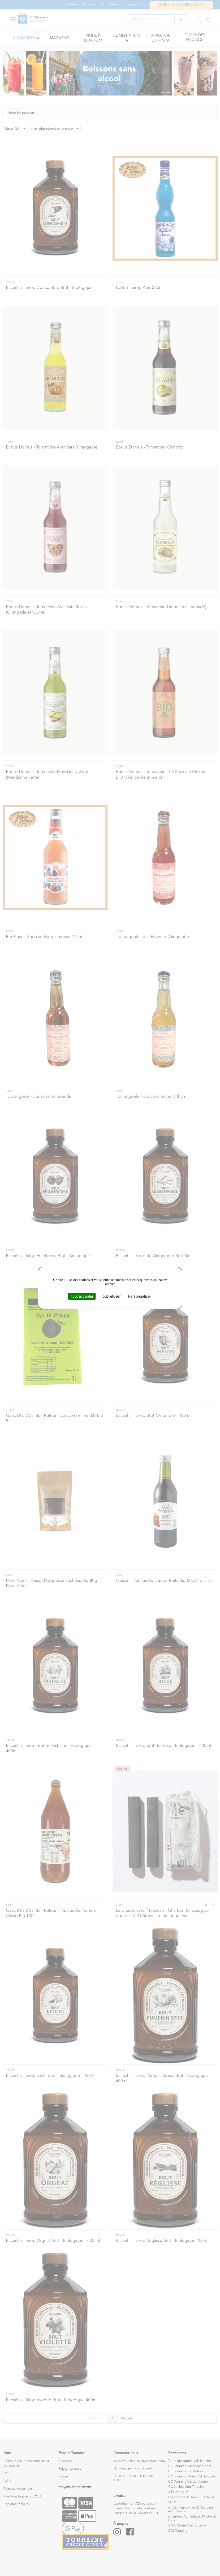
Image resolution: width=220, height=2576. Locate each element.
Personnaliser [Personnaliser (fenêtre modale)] (139, 1296)
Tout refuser (111, 1296)
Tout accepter (82, 1296)
